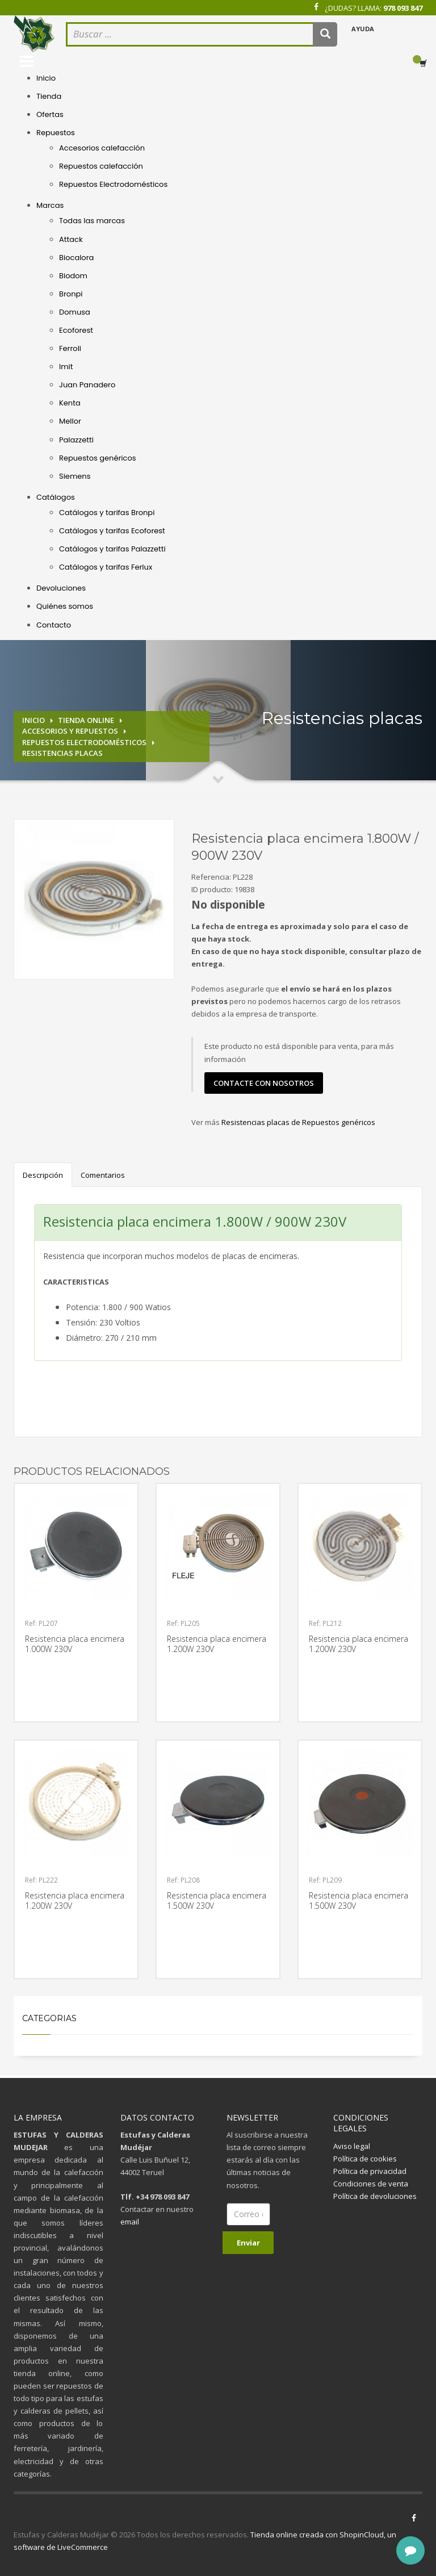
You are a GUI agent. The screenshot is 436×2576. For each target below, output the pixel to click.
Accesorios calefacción (102, 148)
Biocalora (76, 257)
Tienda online (86, 720)
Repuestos (55, 132)
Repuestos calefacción (101, 166)
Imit (66, 366)
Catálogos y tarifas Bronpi (106, 512)
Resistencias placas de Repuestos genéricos (298, 1122)
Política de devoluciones (375, 2196)
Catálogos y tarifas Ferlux (105, 567)
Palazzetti (76, 439)
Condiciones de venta (370, 2183)
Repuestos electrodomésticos (84, 742)
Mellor (70, 421)
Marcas (50, 205)
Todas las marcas (92, 220)
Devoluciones (61, 588)
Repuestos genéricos (97, 458)
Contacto (53, 625)
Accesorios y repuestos (70, 731)
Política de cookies (365, 2158)
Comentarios (103, 1175)
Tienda (48, 96)
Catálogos (55, 497)
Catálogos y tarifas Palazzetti (112, 548)
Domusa (74, 312)
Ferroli (70, 348)
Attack (71, 239)
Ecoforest (76, 330)
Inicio (46, 78)
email (129, 2222)
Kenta (70, 403)
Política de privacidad (369, 2171)
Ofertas (50, 114)
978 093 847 (402, 8)
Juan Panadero (87, 384)
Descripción (43, 1175)
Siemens (74, 476)
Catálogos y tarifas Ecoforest (112, 530)
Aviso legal (351, 2146)
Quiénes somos (64, 606)
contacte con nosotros (263, 1083)
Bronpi (70, 293)
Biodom (73, 275)
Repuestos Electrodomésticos (113, 184)
